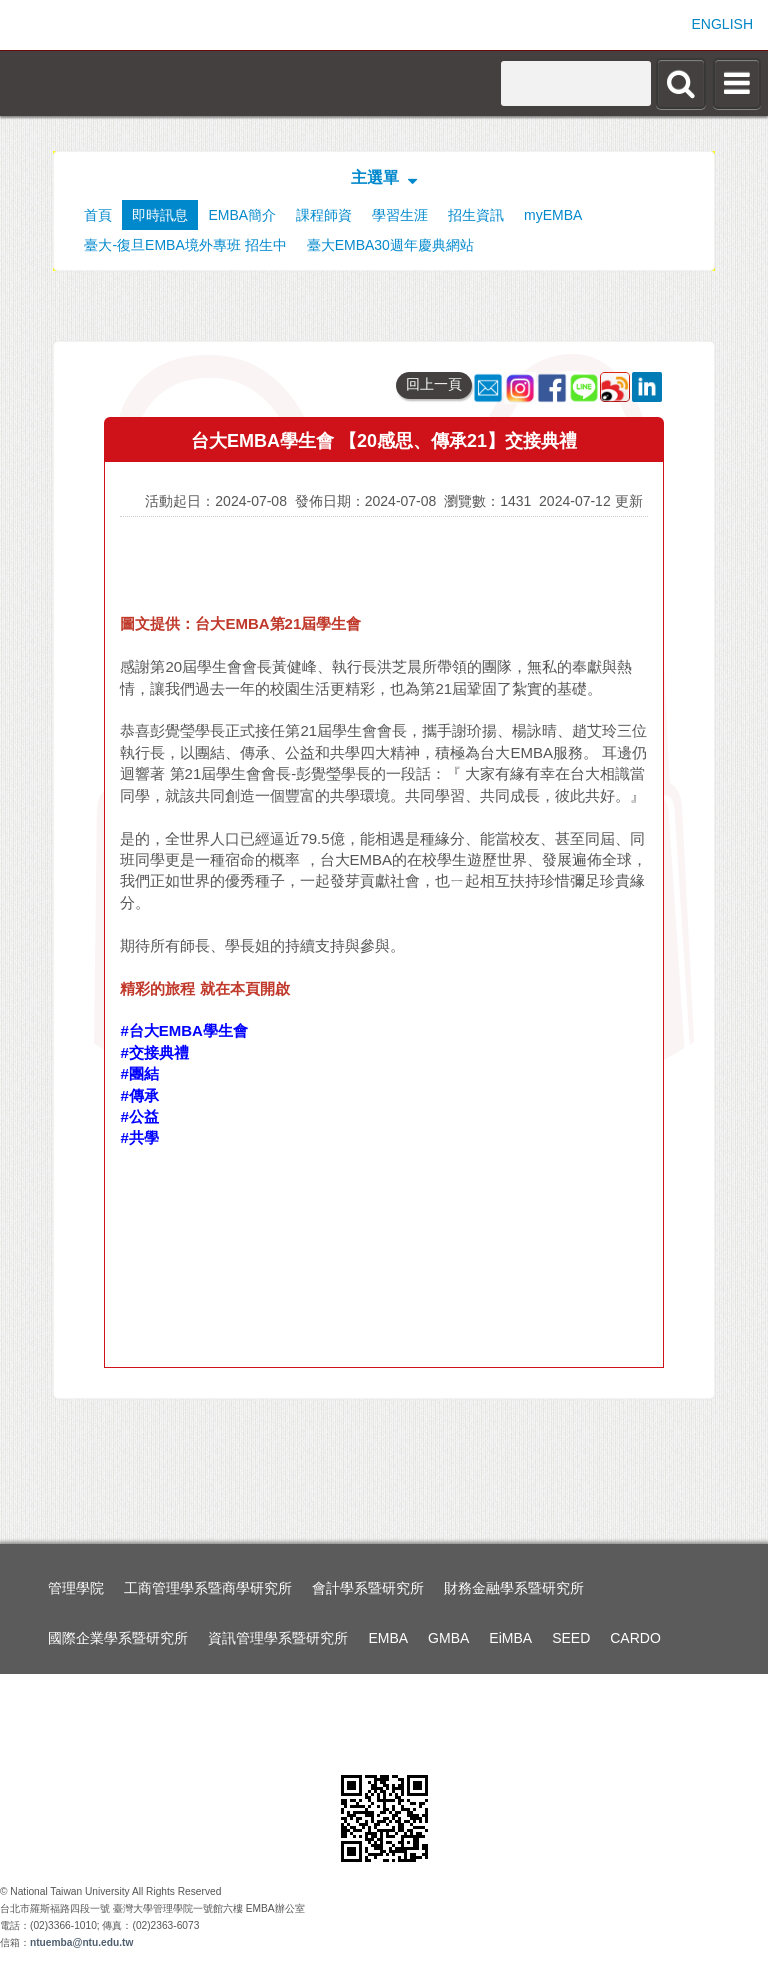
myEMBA (553, 215)
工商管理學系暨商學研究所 (208, 1588)
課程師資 (324, 215)
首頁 (98, 215)
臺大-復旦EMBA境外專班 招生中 (185, 245)
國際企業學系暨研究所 (118, 1638)
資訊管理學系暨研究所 (278, 1638)
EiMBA (510, 1638)
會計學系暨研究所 (368, 1588)
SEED (571, 1638)
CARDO (635, 1638)
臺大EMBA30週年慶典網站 (390, 245)
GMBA (448, 1638)
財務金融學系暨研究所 (514, 1588)
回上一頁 (434, 384)
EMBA (388, 1638)
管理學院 (76, 1588)
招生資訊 (476, 215)
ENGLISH (722, 24)
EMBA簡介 (242, 215)
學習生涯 (400, 215)
